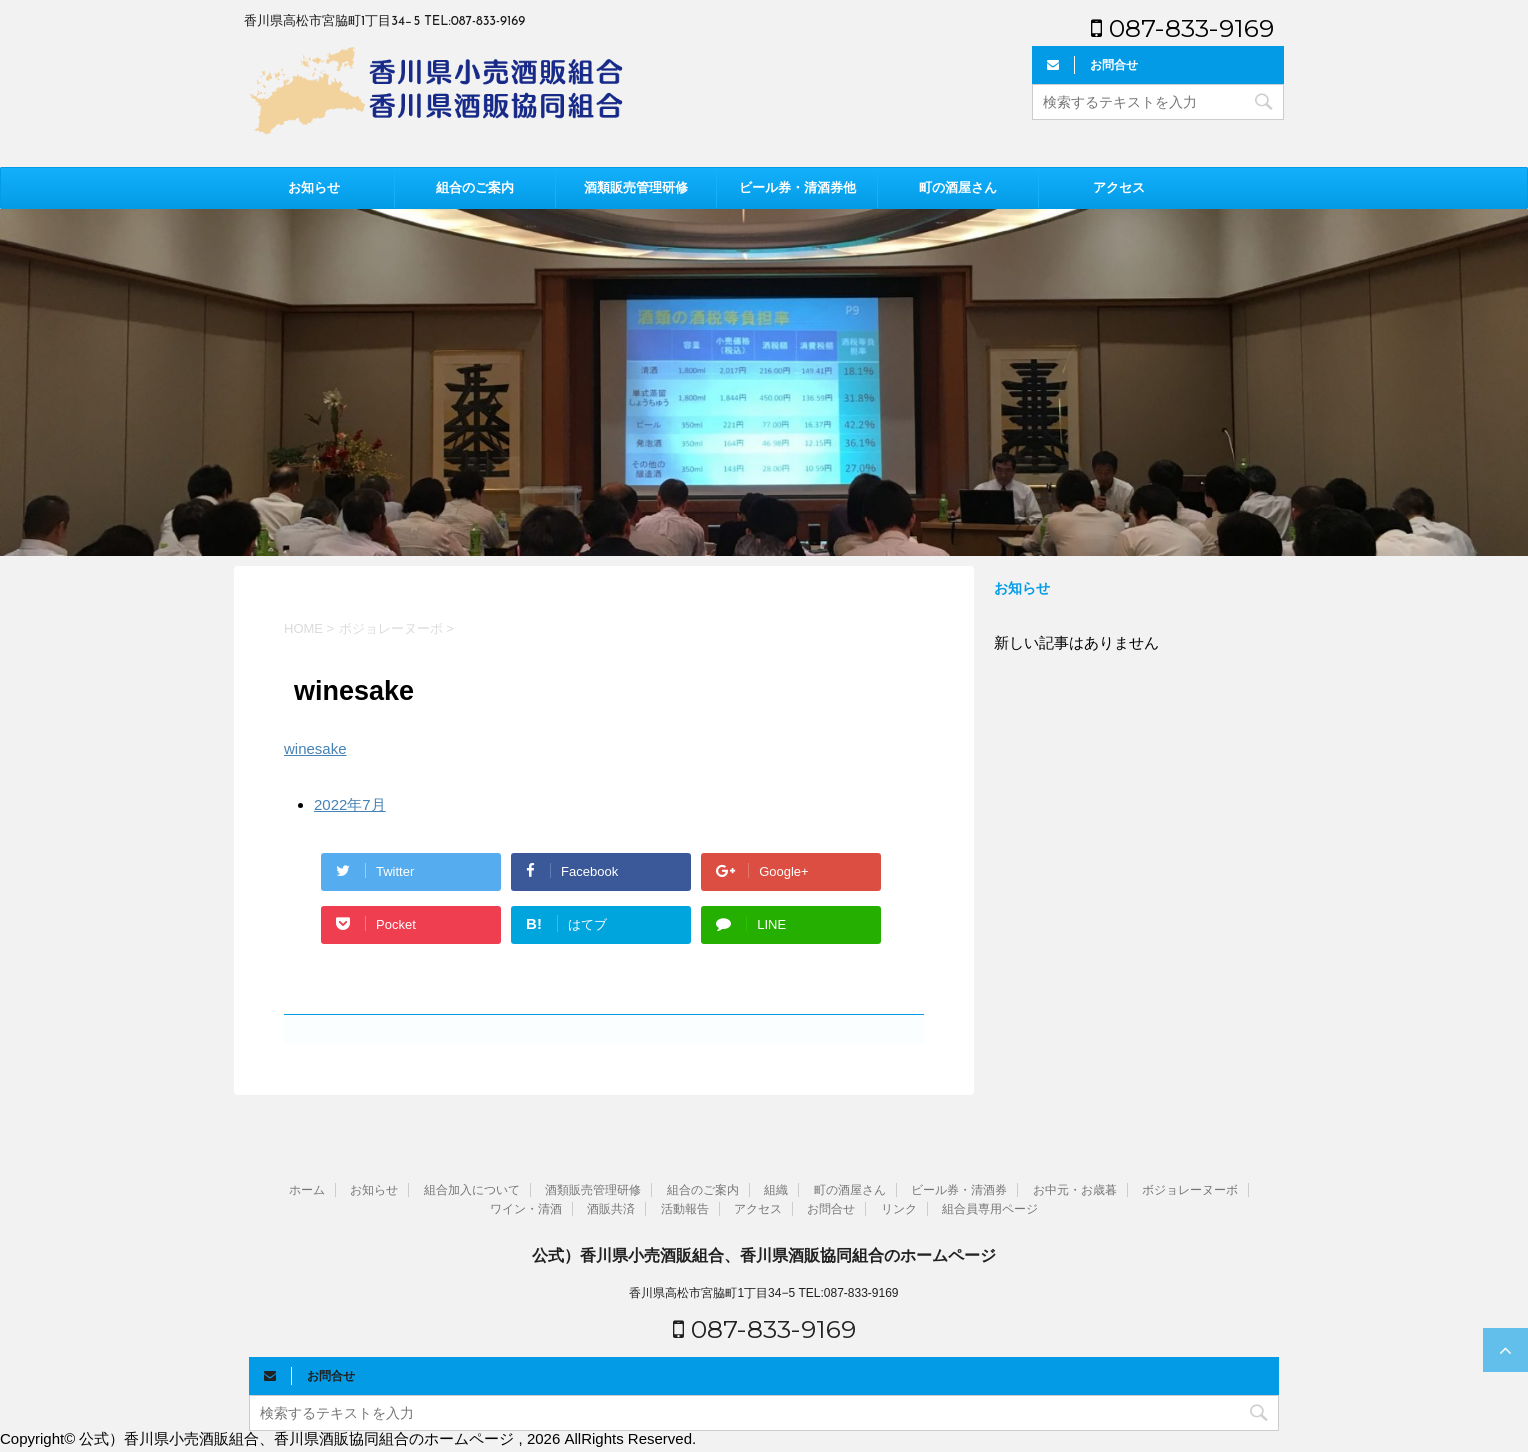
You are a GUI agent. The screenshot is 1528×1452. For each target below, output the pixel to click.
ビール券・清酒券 (959, 1190)
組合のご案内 (475, 187)
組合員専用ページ (990, 1209)
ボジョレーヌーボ (1190, 1190)
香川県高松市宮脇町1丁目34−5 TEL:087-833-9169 (763, 1293)
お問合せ (831, 1209)
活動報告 (685, 1209)
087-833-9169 (1182, 28)
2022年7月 (350, 804)
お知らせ (314, 187)
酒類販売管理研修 (636, 187)
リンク (899, 1209)
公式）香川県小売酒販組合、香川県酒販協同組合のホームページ (764, 1255)
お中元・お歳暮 (1075, 1190)
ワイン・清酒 (526, 1209)
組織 (776, 1190)
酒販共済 (611, 1209)
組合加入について (472, 1190)
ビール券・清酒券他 (797, 187)
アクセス (1119, 187)
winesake (315, 748)
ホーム (307, 1190)
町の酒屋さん (958, 187)
